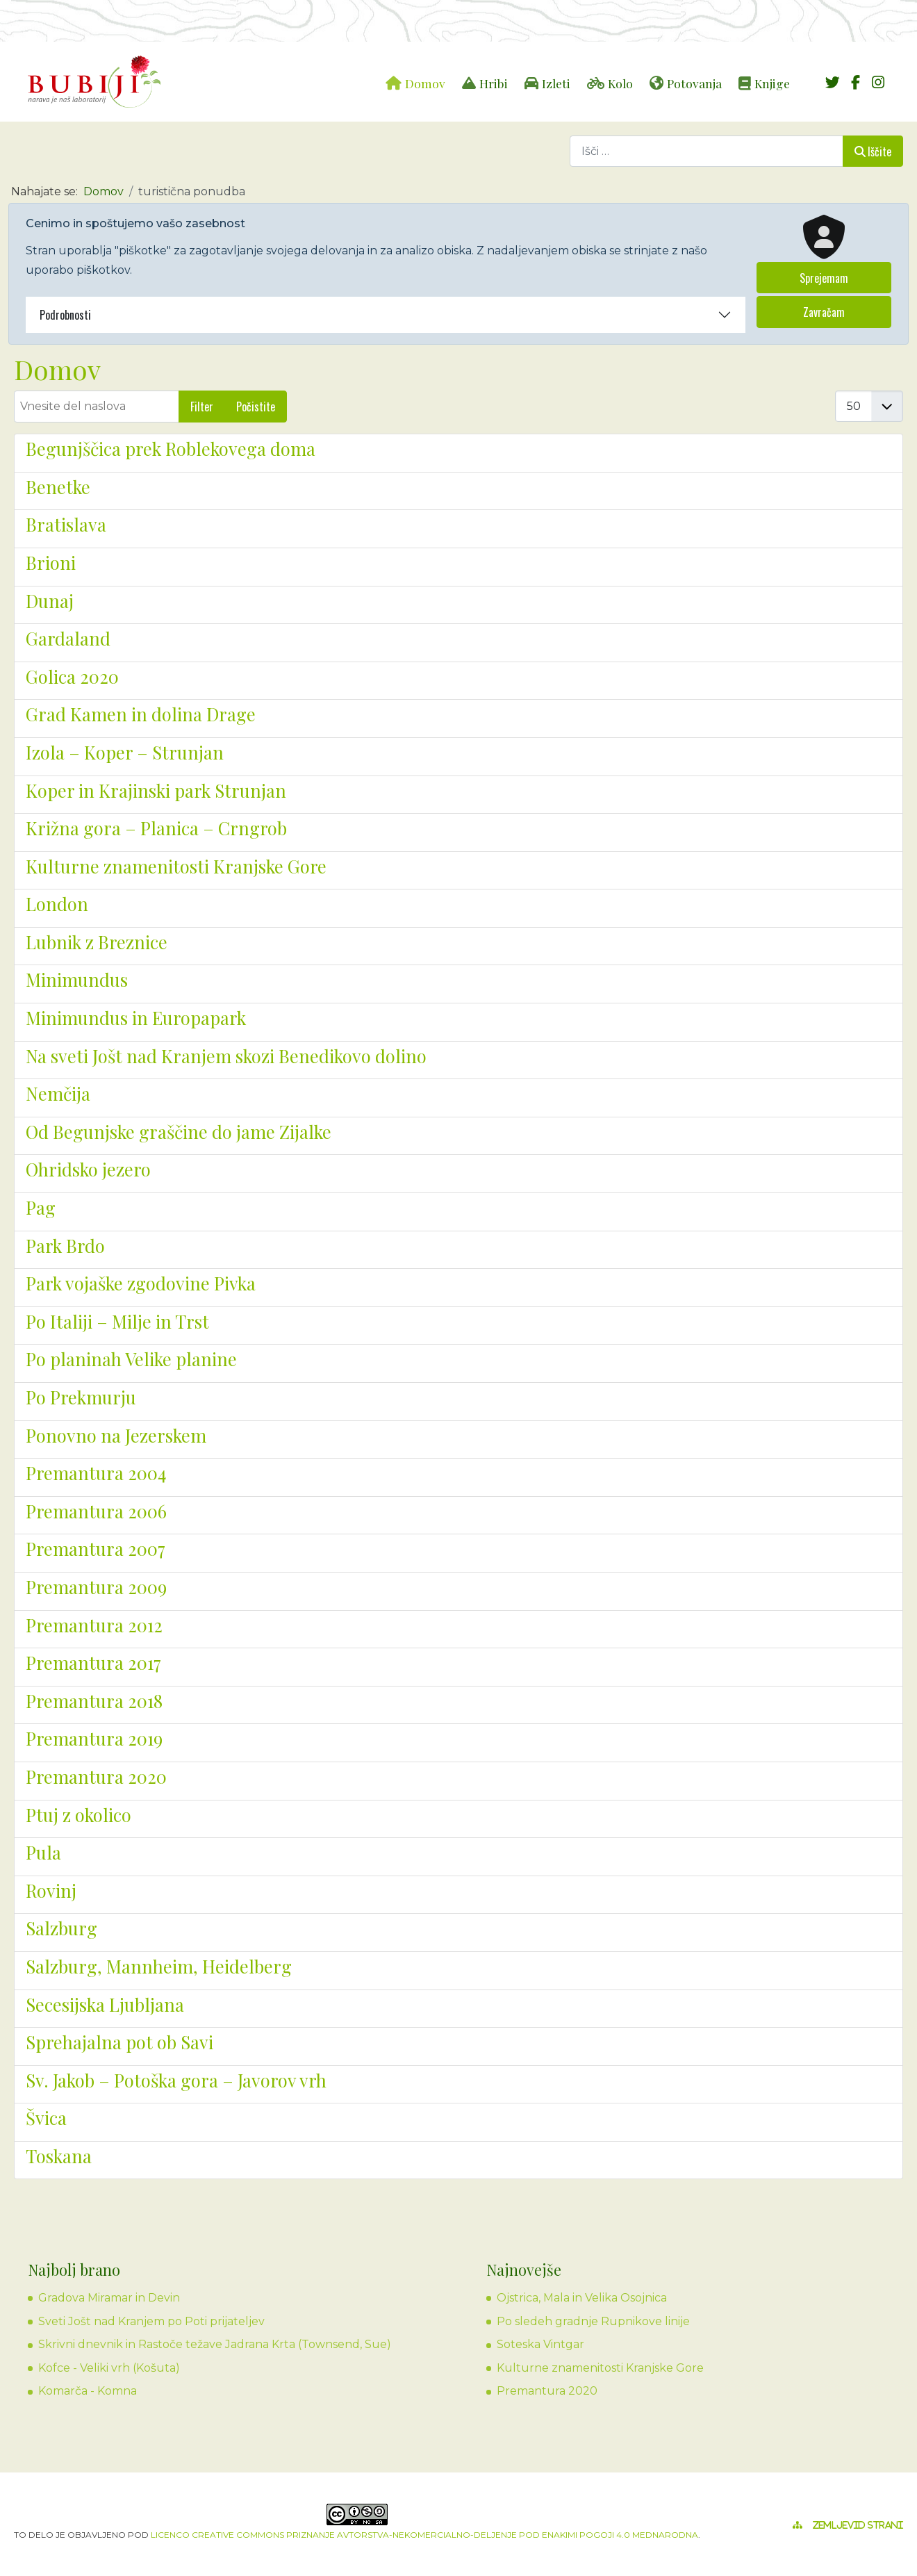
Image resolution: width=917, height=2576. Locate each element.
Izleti (556, 83)
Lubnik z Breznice (96, 941)
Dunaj (50, 600)
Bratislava (66, 524)
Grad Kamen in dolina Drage (141, 713)
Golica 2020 (72, 676)
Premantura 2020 (96, 1776)
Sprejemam (824, 278)
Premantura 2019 (94, 1738)
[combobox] (706, 151)
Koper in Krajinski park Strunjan (156, 790)
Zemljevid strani (858, 2525)
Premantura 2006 (96, 1511)
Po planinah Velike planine (131, 1358)
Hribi (493, 83)
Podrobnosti (65, 314)
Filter (201, 406)
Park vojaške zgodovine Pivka (141, 1283)
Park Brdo (65, 1245)
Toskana (59, 2155)
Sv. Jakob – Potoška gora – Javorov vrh (176, 2080)
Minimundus (77, 979)
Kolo (620, 83)
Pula (43, 1852)
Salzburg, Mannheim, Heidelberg (159, 1966)
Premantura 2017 (93, 1662)
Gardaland (68, 638)
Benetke (58, 486)
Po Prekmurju (81, 1397)
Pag (41, 1207)
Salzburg (61, 1927)
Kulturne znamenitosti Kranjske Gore (176, 866)
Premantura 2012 (94, 1624)
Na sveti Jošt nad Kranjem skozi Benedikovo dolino (226, 1055)
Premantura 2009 (96, 1586)
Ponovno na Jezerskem (116, 1435)
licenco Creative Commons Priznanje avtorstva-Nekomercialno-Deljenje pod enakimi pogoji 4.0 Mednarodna (424, 2534)
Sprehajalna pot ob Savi (119, 2041)
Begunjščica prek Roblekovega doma (170, 448)
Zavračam (824, 312)
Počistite (255, 406)
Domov (425, 83)
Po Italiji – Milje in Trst (117, 1321)
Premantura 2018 (94, 1700)
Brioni (51, 562)
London (57, 903)
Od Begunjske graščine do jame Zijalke (178, 1131)
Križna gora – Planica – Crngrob (156, 827)
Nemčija (58, 1093)
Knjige (772, 83)
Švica (46, 2117)
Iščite (872, 151)
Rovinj (51, 1890)
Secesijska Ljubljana (105, 2004)
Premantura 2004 (96, 1472)
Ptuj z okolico (78, 1814)
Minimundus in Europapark (136, 1017)
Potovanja (694, 83)
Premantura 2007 (95, 1548)
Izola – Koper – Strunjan (125, 752)
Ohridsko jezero (88, 1169)
